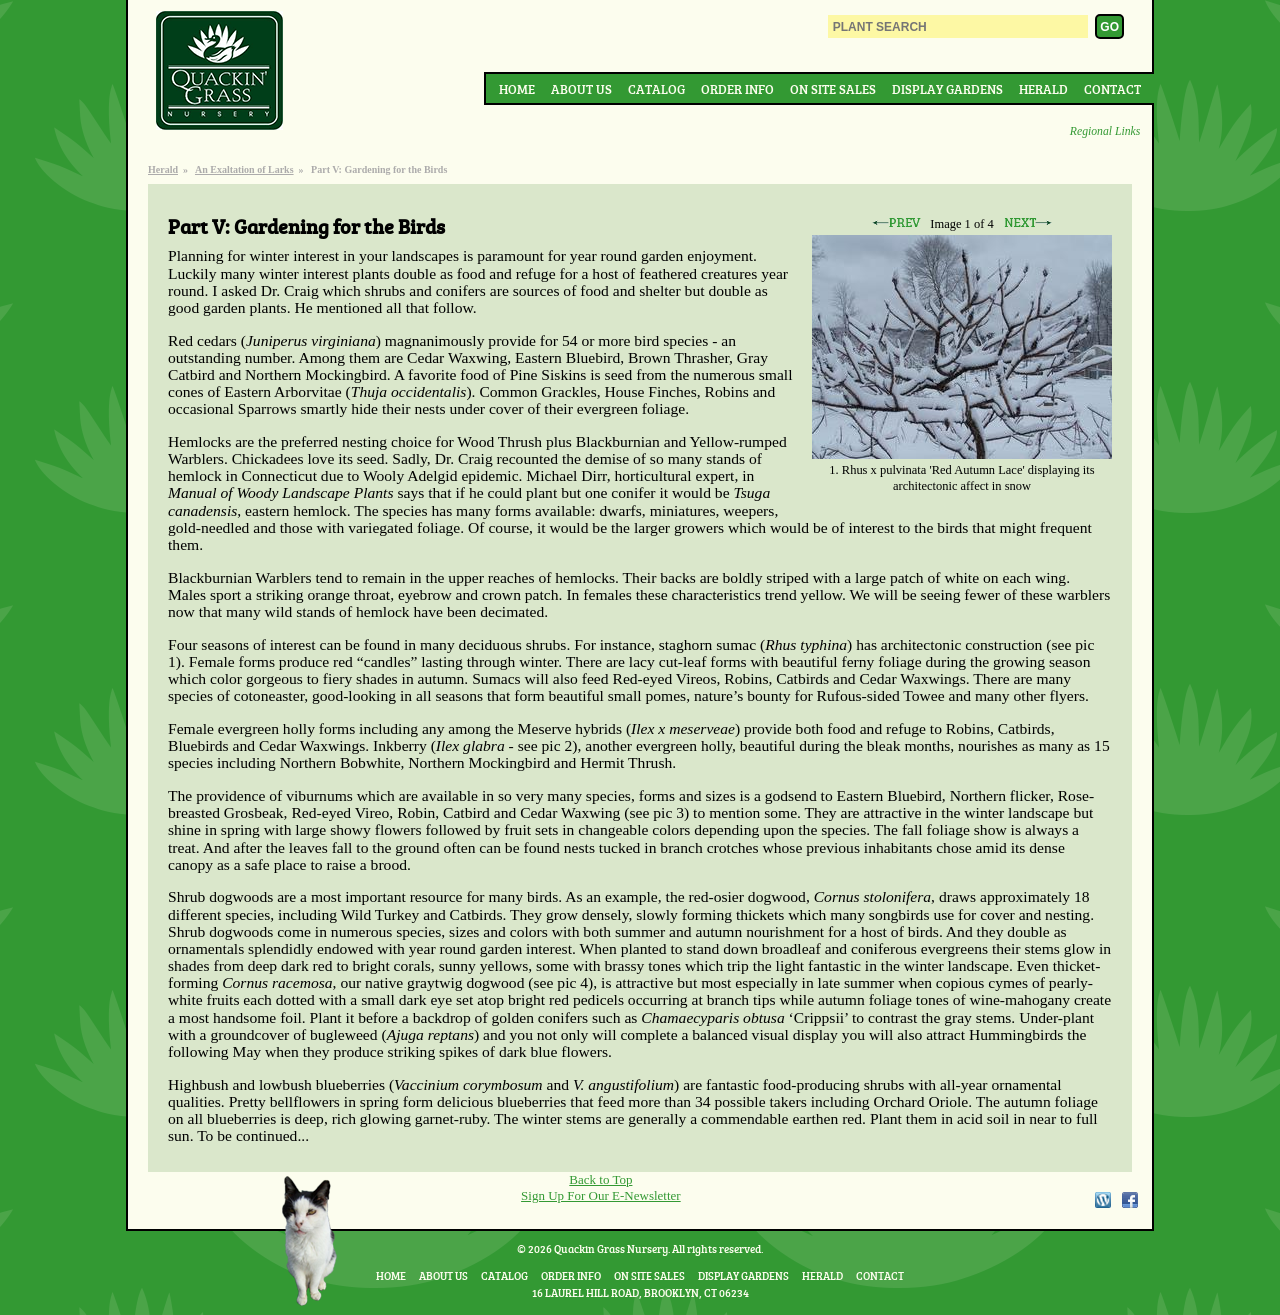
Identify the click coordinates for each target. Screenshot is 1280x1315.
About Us (581, 89)
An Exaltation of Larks (244, 169)
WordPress (1102, 1200)
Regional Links (1105, 131)
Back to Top (600, 1179)
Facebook (1130, 1200)
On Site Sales (833, 89)
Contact (1112, 89)
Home (517, 89)
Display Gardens (947, 89)
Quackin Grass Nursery (220, 72)
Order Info (737, 89)
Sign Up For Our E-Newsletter (601, 1195)
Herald (1043, 89)
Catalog (656, 89)
